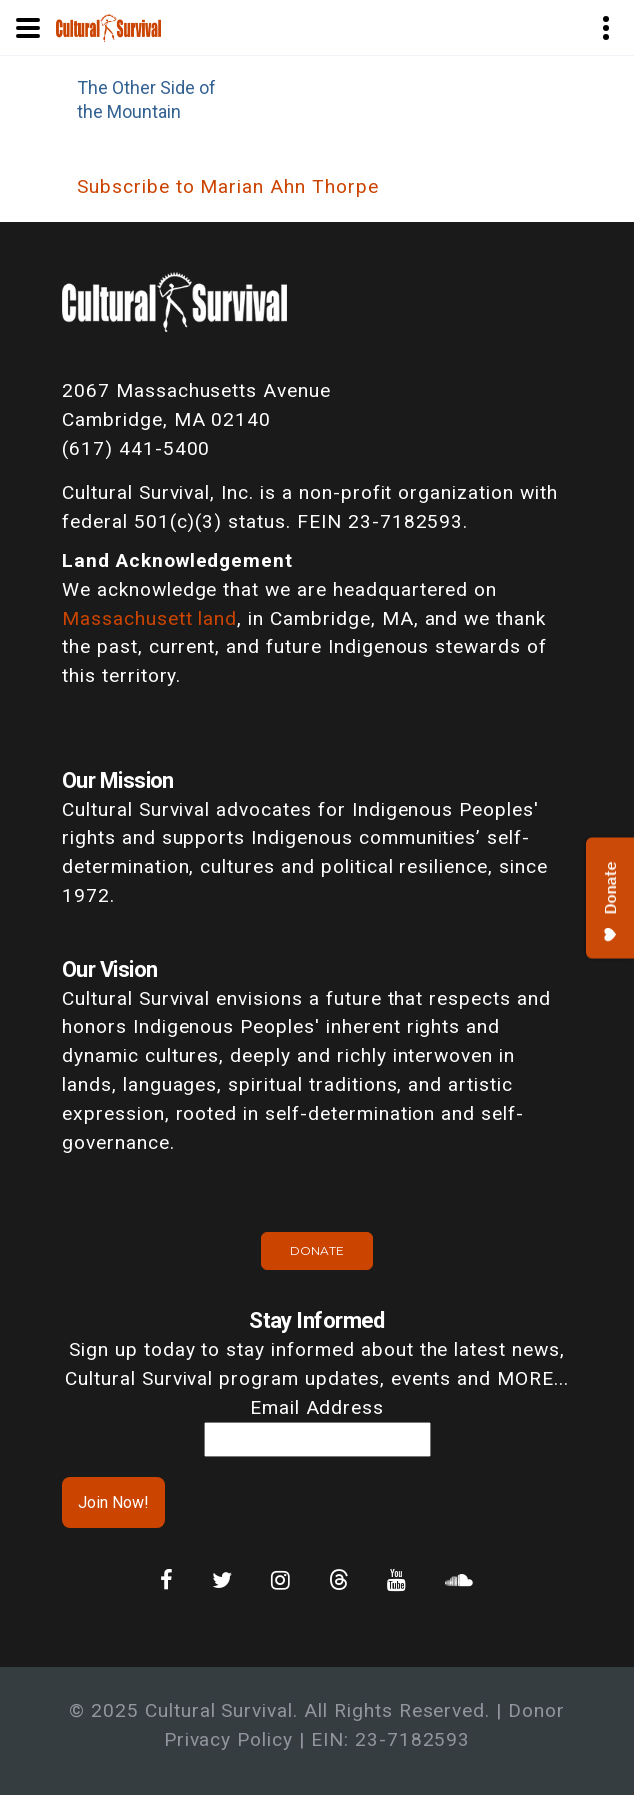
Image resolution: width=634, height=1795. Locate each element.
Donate (317, 1250)
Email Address (317, 1407)
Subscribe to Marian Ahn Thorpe (228, 186)
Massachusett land (149, 618)
